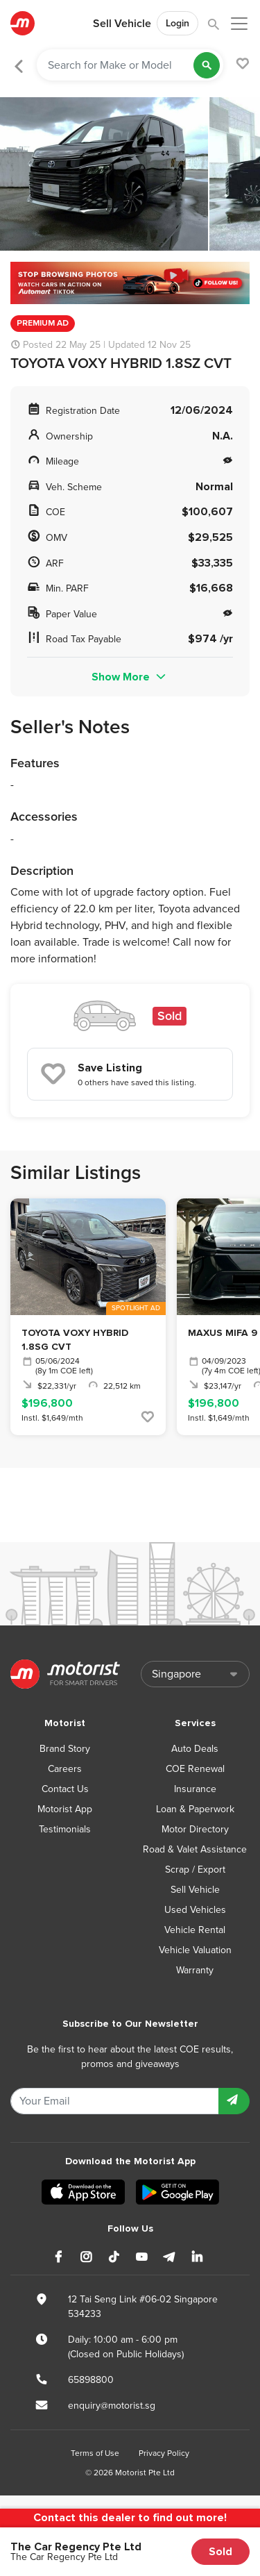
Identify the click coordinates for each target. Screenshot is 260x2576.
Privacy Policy (164, 2453)
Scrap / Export (195, 1869)
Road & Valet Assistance (195, 1849)
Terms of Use (95, 2453)
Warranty (195, 1970)
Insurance (195, 1789)
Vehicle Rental (194, 1930)
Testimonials (65, 1829)
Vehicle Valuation (195, 1950)
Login (177, 23)
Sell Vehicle (122, 24)
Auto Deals (194, 1749)
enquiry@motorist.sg (111, 2405)
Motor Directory (195, 1829)
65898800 (91, 2380)
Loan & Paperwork (195, 1809)
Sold (220, 2552)
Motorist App (64, 1809)
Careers (65, 1769)
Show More (130, 677)
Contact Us (65, 1789)
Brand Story (65, 1749)
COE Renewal (195, 1769)
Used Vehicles (195, 1910)
